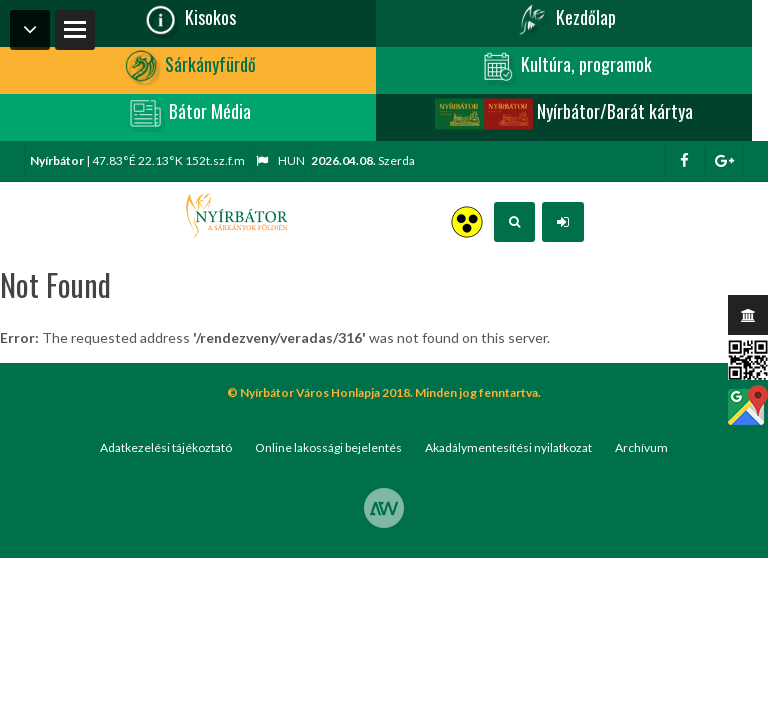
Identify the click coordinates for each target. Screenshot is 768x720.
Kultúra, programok (564, 67)
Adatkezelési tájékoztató (166, 447)
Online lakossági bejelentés (328, 447)
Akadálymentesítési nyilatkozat (508, 447)
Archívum (641, 447)
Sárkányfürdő (188, 67)
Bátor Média (188, 114)
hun (280, 160)
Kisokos (188, 20)
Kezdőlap (564, 20)
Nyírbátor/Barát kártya (564, 114)
